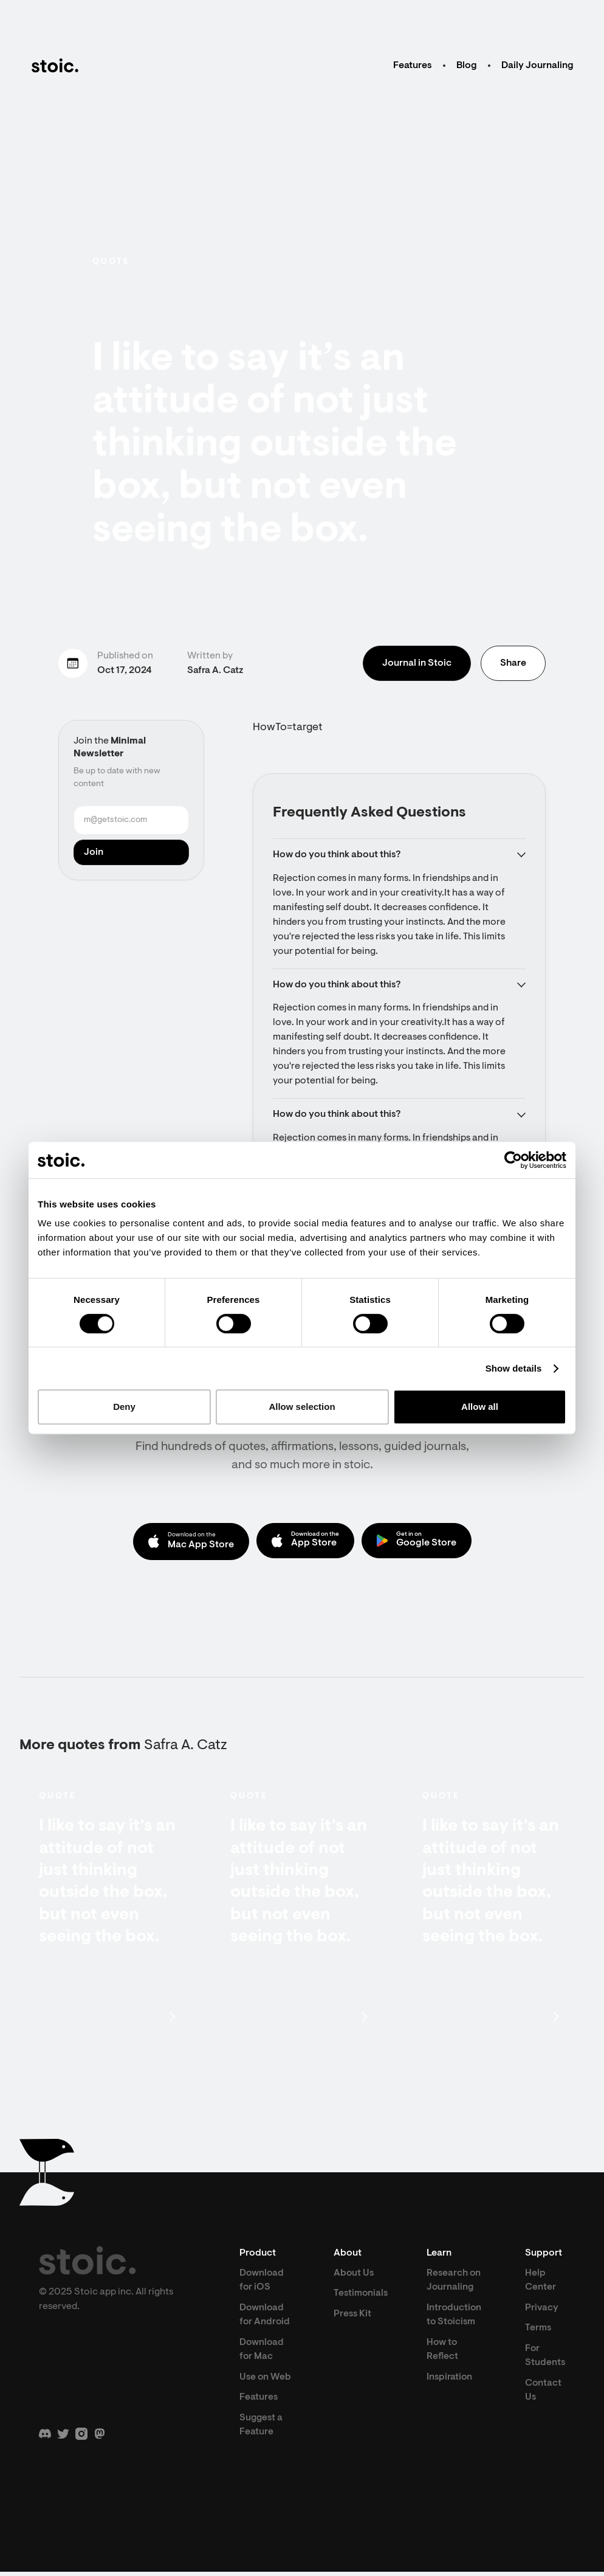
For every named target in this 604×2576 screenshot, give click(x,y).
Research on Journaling (454, 2282)
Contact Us (542, 2394)
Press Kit (351, 2316)
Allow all (479, 1406)
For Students (544, 2359)
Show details (514, 1368)
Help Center (539, 2282)
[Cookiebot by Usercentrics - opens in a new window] (513, 1160)
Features (412, 66)
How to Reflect (443, 2353)
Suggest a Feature (261, 2429)
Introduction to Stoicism (455, 2317)
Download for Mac (262, 2353)
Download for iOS (262, 2282)
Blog (466, 66)
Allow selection (302, 1406)
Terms (537, 2331)
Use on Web (265, 2381)
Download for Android (265, 2317)
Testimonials (360, 2296)
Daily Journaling (537, 66)
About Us (353, 2275)
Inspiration (450, 2381)
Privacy (541, 2310)
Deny (124, 1406)
